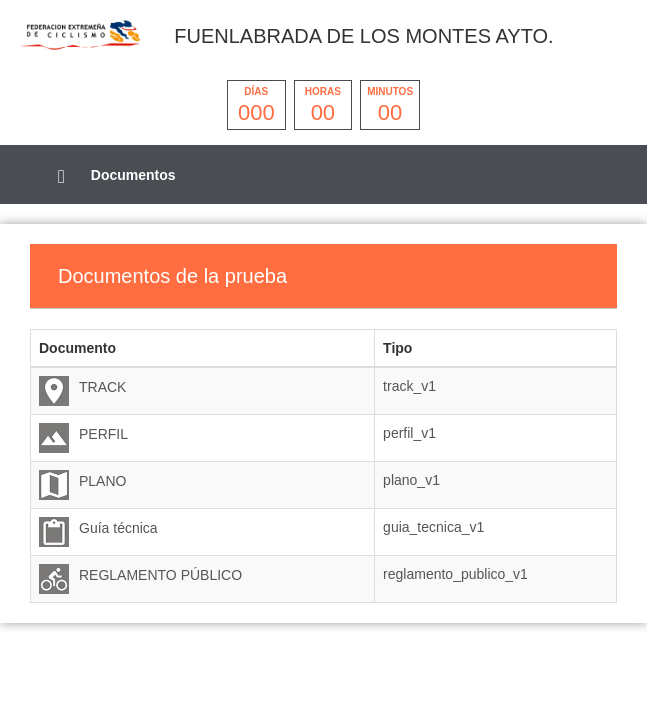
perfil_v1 (409, 433)
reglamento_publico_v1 (455, 574)
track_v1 (409, 386)
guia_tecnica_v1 (433, 527)
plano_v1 (411, 480)
